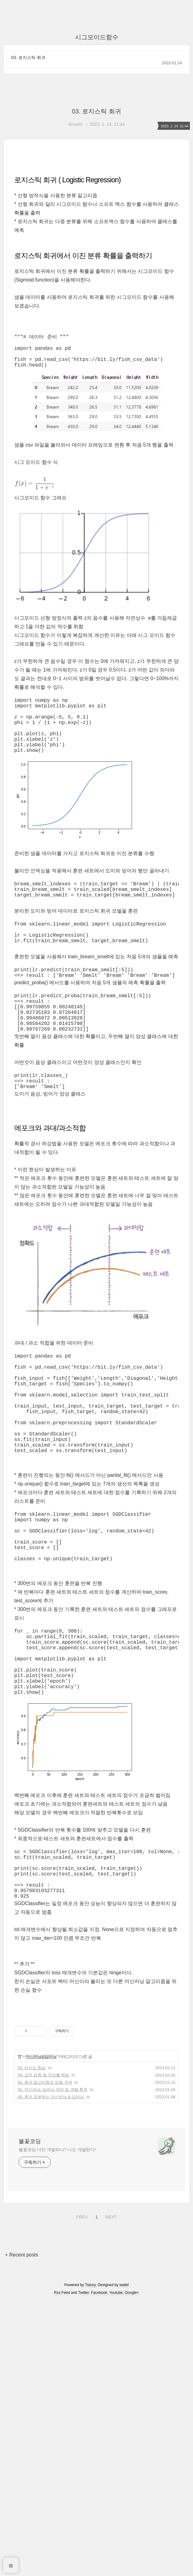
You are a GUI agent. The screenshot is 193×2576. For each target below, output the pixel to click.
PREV (81, 2318)
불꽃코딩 (30, 2243)
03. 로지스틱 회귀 (28, 57)
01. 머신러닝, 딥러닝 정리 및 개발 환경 (52, 2191)
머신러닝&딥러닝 (40, 2158)
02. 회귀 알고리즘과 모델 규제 (45, 2184)
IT (19, 2158)
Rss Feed (62, 2394)
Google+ (132, 2394)
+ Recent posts (21, 2356)
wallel (124, 2387)
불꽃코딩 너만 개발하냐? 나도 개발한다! (57, 2251)
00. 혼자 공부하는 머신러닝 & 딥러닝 (51, 2199)
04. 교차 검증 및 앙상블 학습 (43, 2177)
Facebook (99, 2394)
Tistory (90, 2387)
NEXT (110, 2318)
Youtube (116, 2394)
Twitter (83, 2394)
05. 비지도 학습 (32, 2169)
